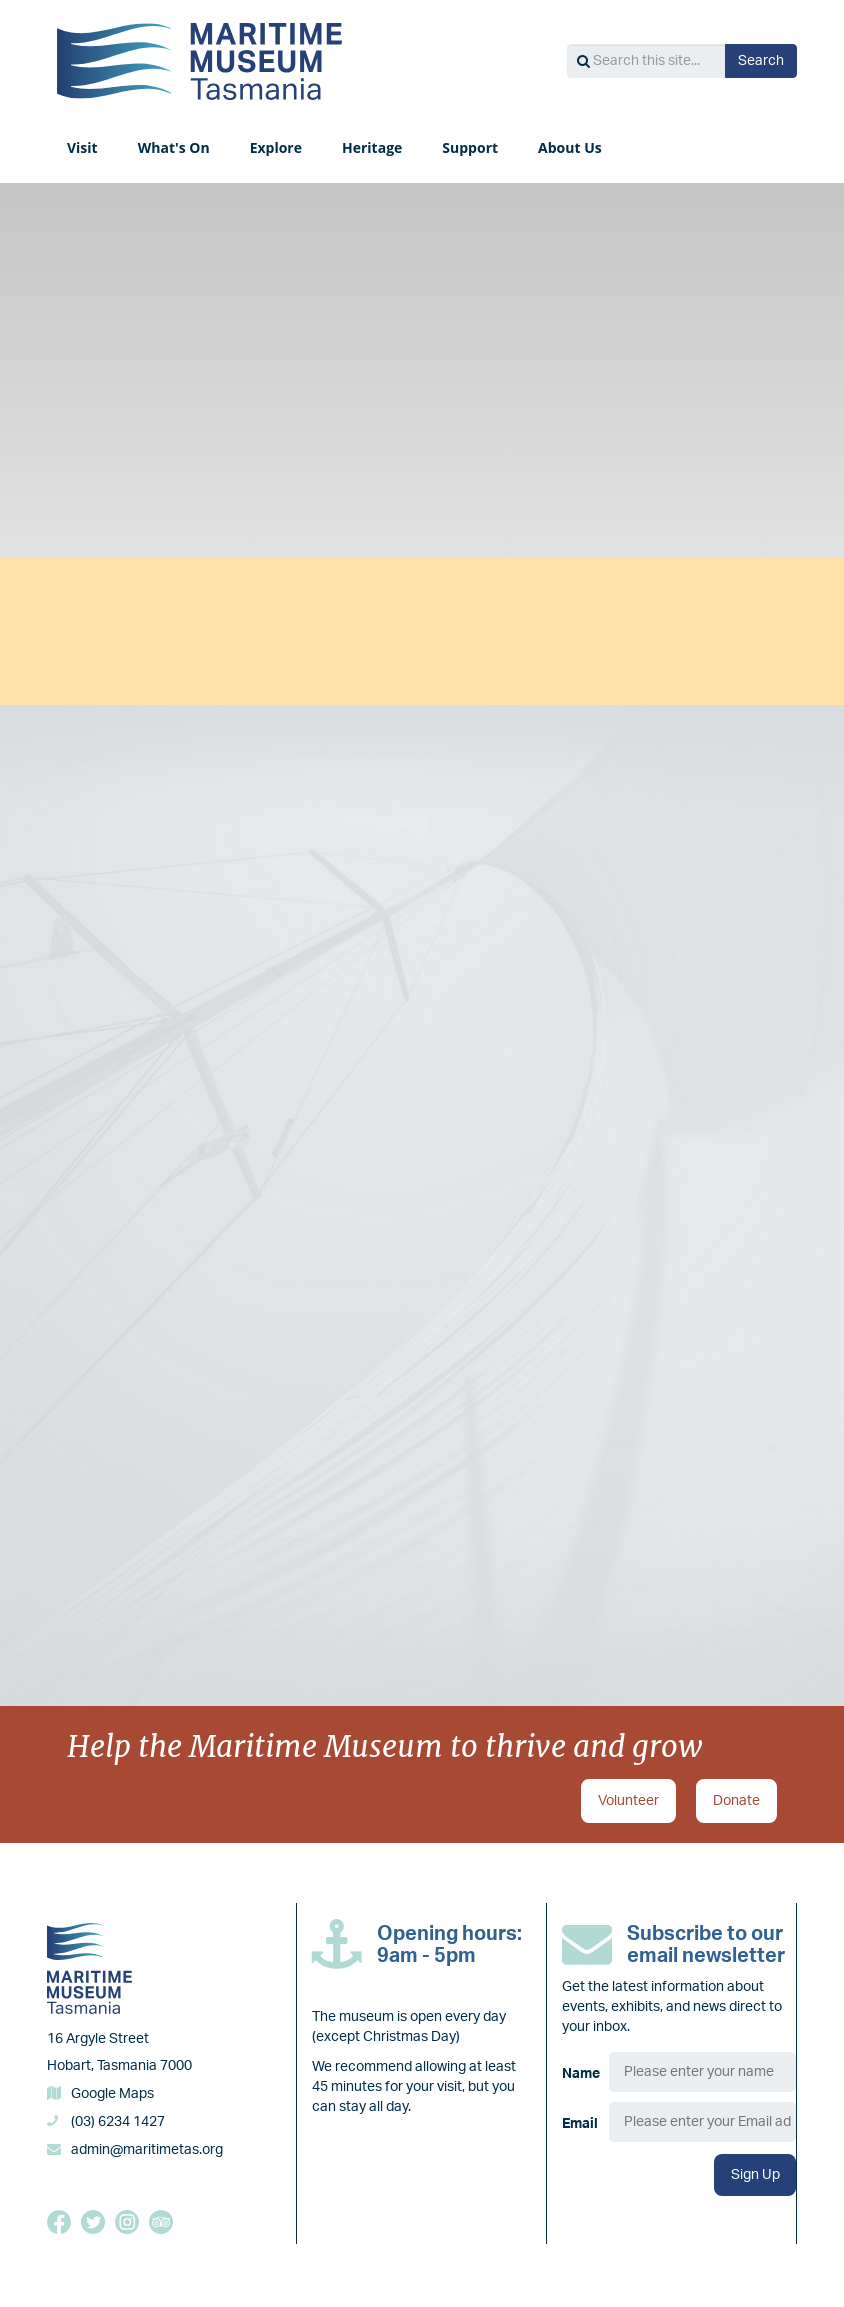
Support (470, 147)
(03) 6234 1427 (118, 2120)
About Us (570, 147)
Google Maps (112, 2092)
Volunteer (628, 1799)
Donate (736, 1799)
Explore (276, 147)
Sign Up (755, 2173)
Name (581, 2073)
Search (761, 61)
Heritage (372, 147)
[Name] (702, 2070)
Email (580, 2123)
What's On (174, 147)
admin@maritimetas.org (147, 2148)
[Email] (702, 2120)
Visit (82, 147)
